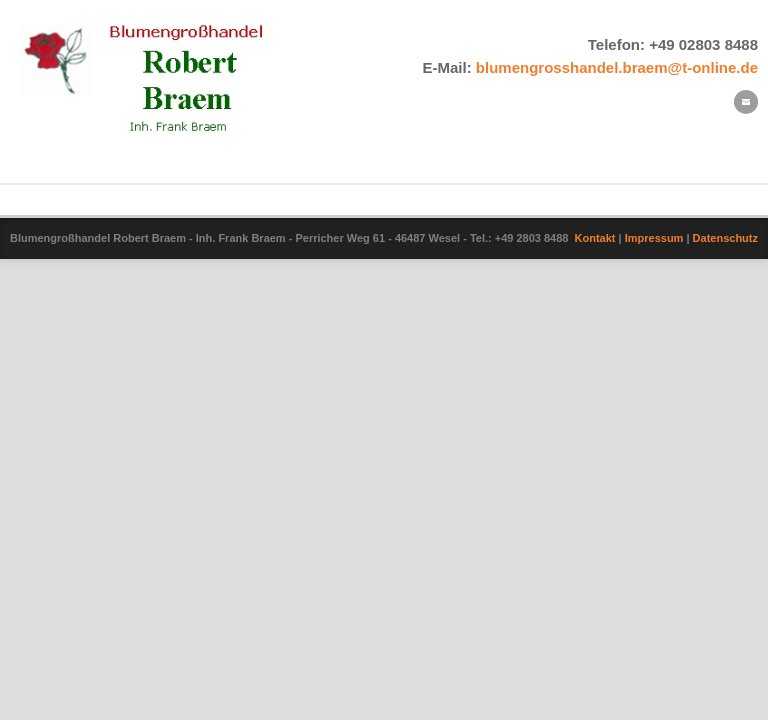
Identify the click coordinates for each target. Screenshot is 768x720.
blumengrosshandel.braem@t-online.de (617, 67)
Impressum (654, 238)
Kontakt (595, 238)
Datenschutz (725, 238)
